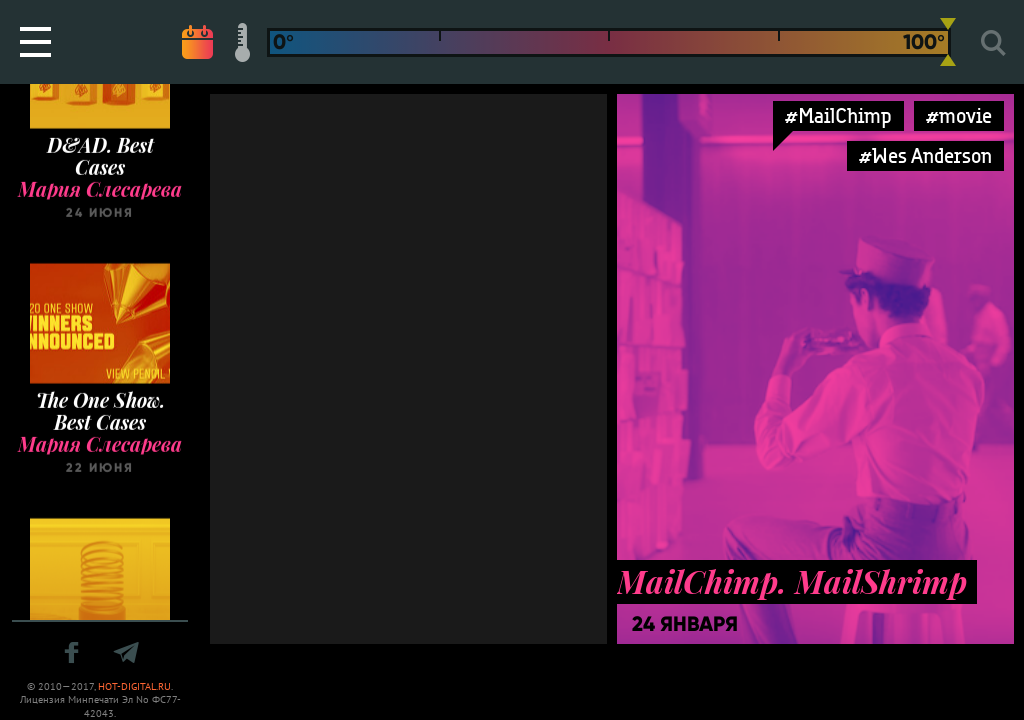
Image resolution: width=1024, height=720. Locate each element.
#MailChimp (838, 115)
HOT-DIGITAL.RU (134, 686)
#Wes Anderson (925, 155)
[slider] (948, 42)
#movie (959, 115)
